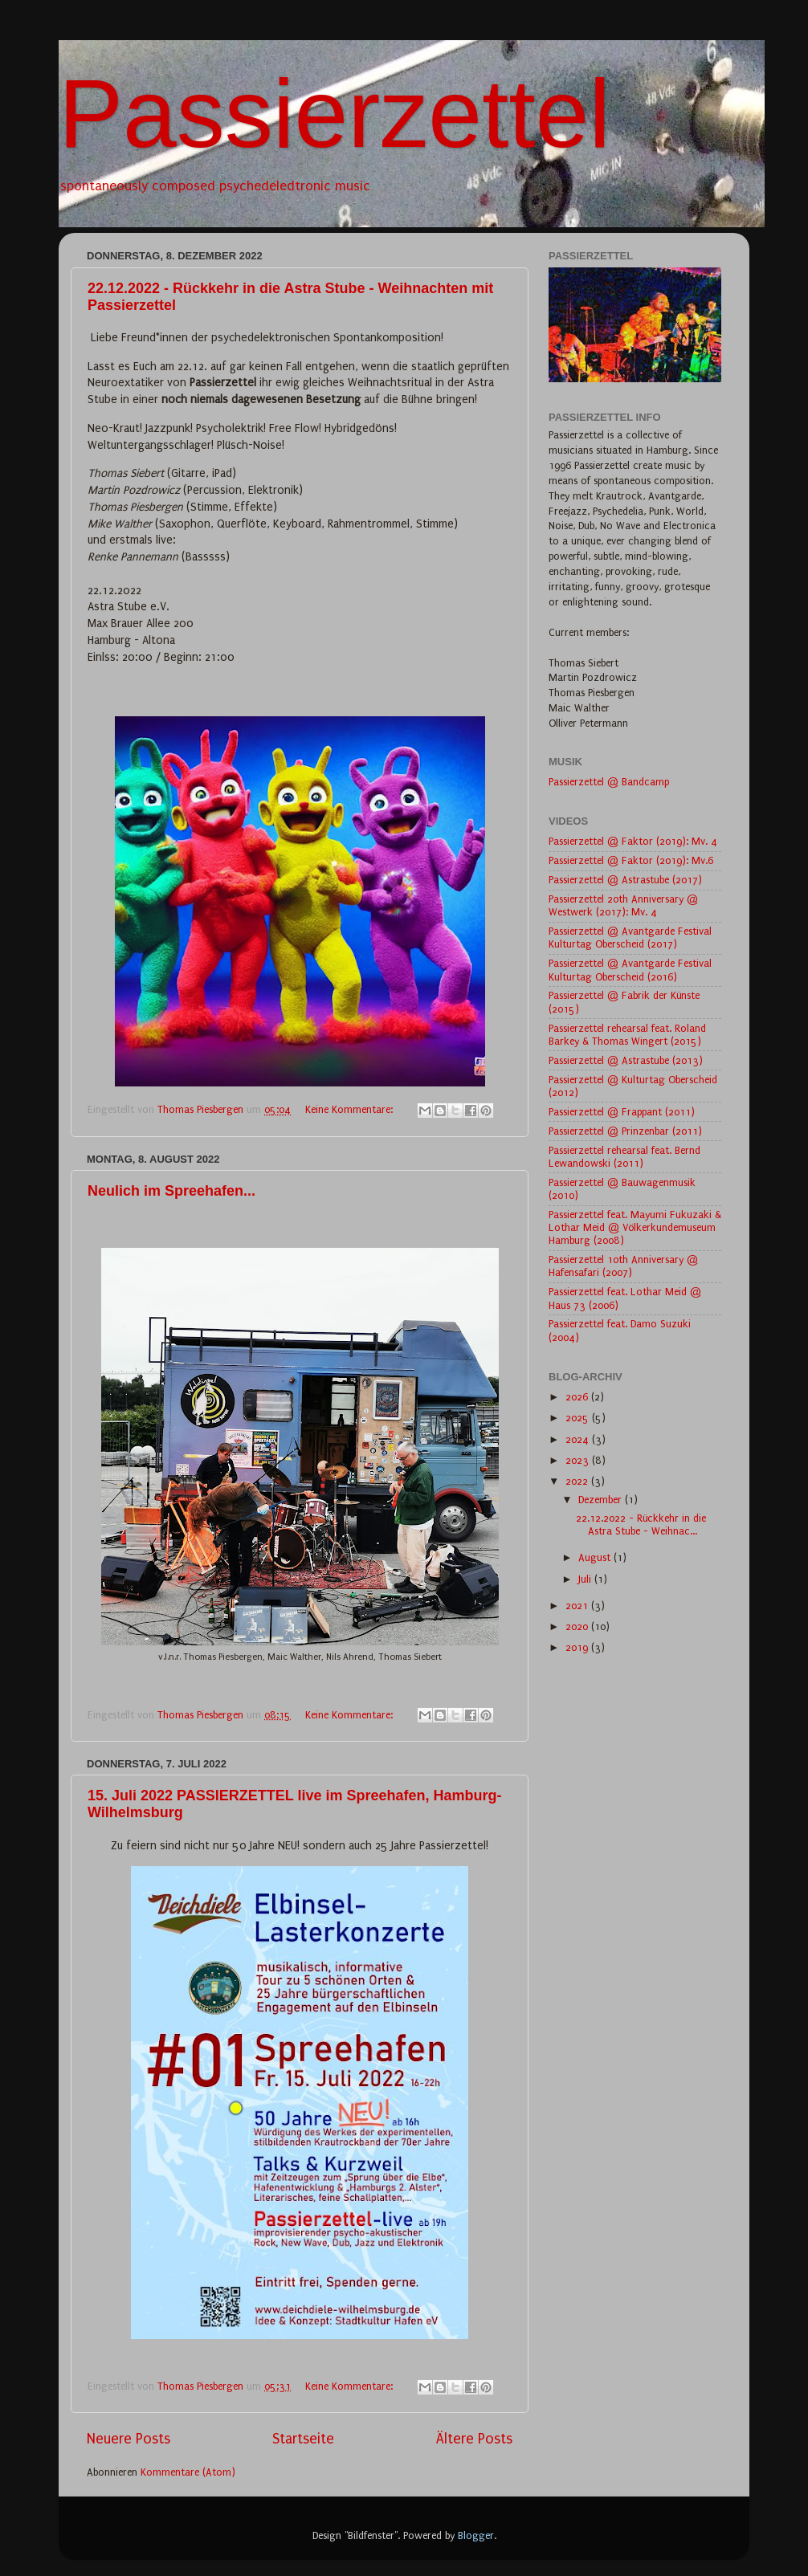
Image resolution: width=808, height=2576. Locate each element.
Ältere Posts (473, 2439)
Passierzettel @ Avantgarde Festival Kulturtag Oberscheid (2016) (630, 969)
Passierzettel (334, 113)
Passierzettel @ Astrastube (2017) (625, 880)
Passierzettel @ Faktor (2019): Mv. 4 (633, 841)
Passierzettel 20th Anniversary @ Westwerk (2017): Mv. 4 (623, 905)
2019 (578, 1647)
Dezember (601, 1500)
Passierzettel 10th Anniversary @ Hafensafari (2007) (623, 1265)
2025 (578, 1418)
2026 (578, 1397)
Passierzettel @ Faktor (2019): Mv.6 (631, 860)
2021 (578, 1606)
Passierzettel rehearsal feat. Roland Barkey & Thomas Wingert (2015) (627, 1034)
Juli (586, 1579)
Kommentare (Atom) (188, 2472)
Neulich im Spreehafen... (171, 1191)
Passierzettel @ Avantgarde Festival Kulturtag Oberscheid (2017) (630, 937)
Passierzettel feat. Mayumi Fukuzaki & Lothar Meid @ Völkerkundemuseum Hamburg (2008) (635, 1227)
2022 (578, 1481)
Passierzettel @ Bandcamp (609, 782)
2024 (578, 1439)
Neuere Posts (128, 2439)
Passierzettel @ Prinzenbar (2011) (625, 1131)
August (596, 1557)
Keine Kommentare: (350, 1109)
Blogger (476, 2535)
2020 (578, 1626)
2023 (578, 1460)
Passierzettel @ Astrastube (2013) (626, 1060)
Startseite (303, 2439)
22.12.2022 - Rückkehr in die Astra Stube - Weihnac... (641, 1524)
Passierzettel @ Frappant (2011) (622, 1112)
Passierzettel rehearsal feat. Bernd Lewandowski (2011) (624, 1156)
